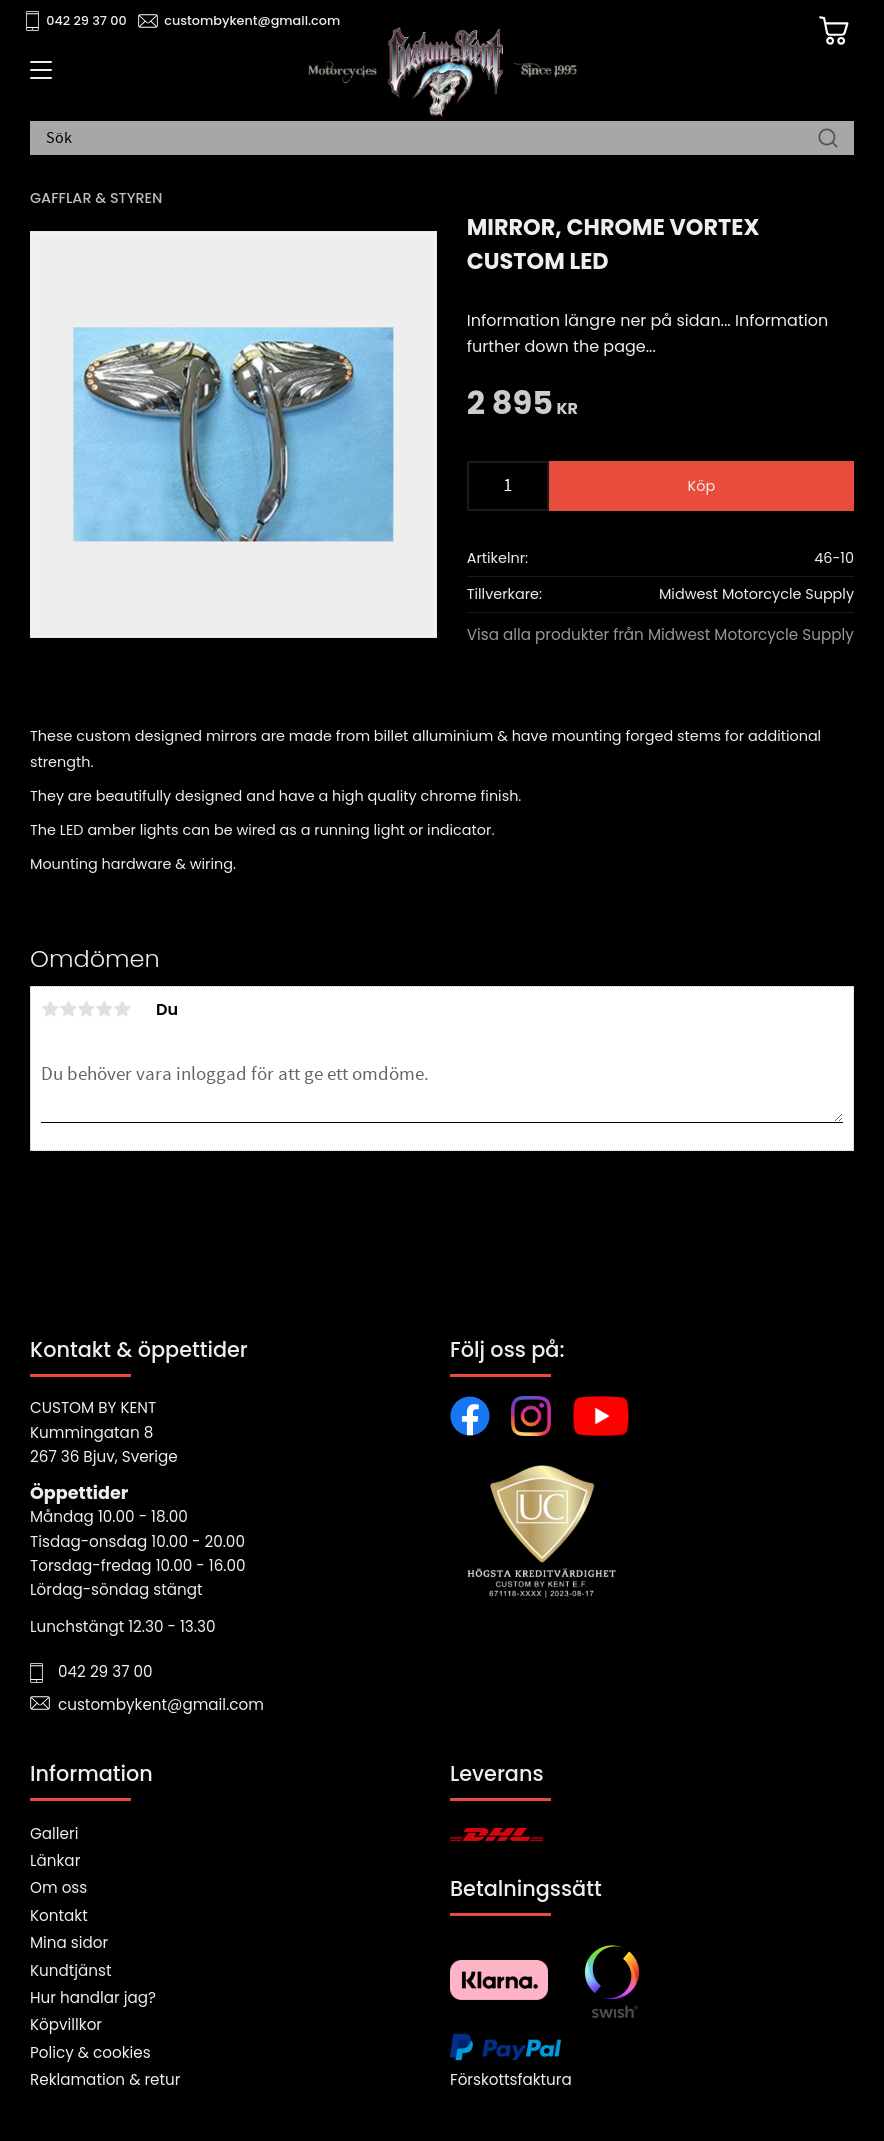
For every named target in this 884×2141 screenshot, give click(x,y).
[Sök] (828, 139)
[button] (37, 77)
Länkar (55, 1860)
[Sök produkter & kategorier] (432, 139)
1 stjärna (50, 1009)
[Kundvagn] (833, 31)
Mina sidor (69, 1942)
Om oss (58, 1887)
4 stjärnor (104, 1009)
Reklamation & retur (105, 2079)
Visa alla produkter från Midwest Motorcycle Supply (660, 634)
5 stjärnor (122, 1009)
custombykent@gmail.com (252, 20)
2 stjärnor (68, 1009)
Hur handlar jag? (93, 1997)
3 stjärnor (86, 1009)
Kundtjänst (71, 1970)
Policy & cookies (90, 2052)
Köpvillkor (66, 2024)
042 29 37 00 (86, 20)
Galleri (54, 1833)
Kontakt (59, 1915)
